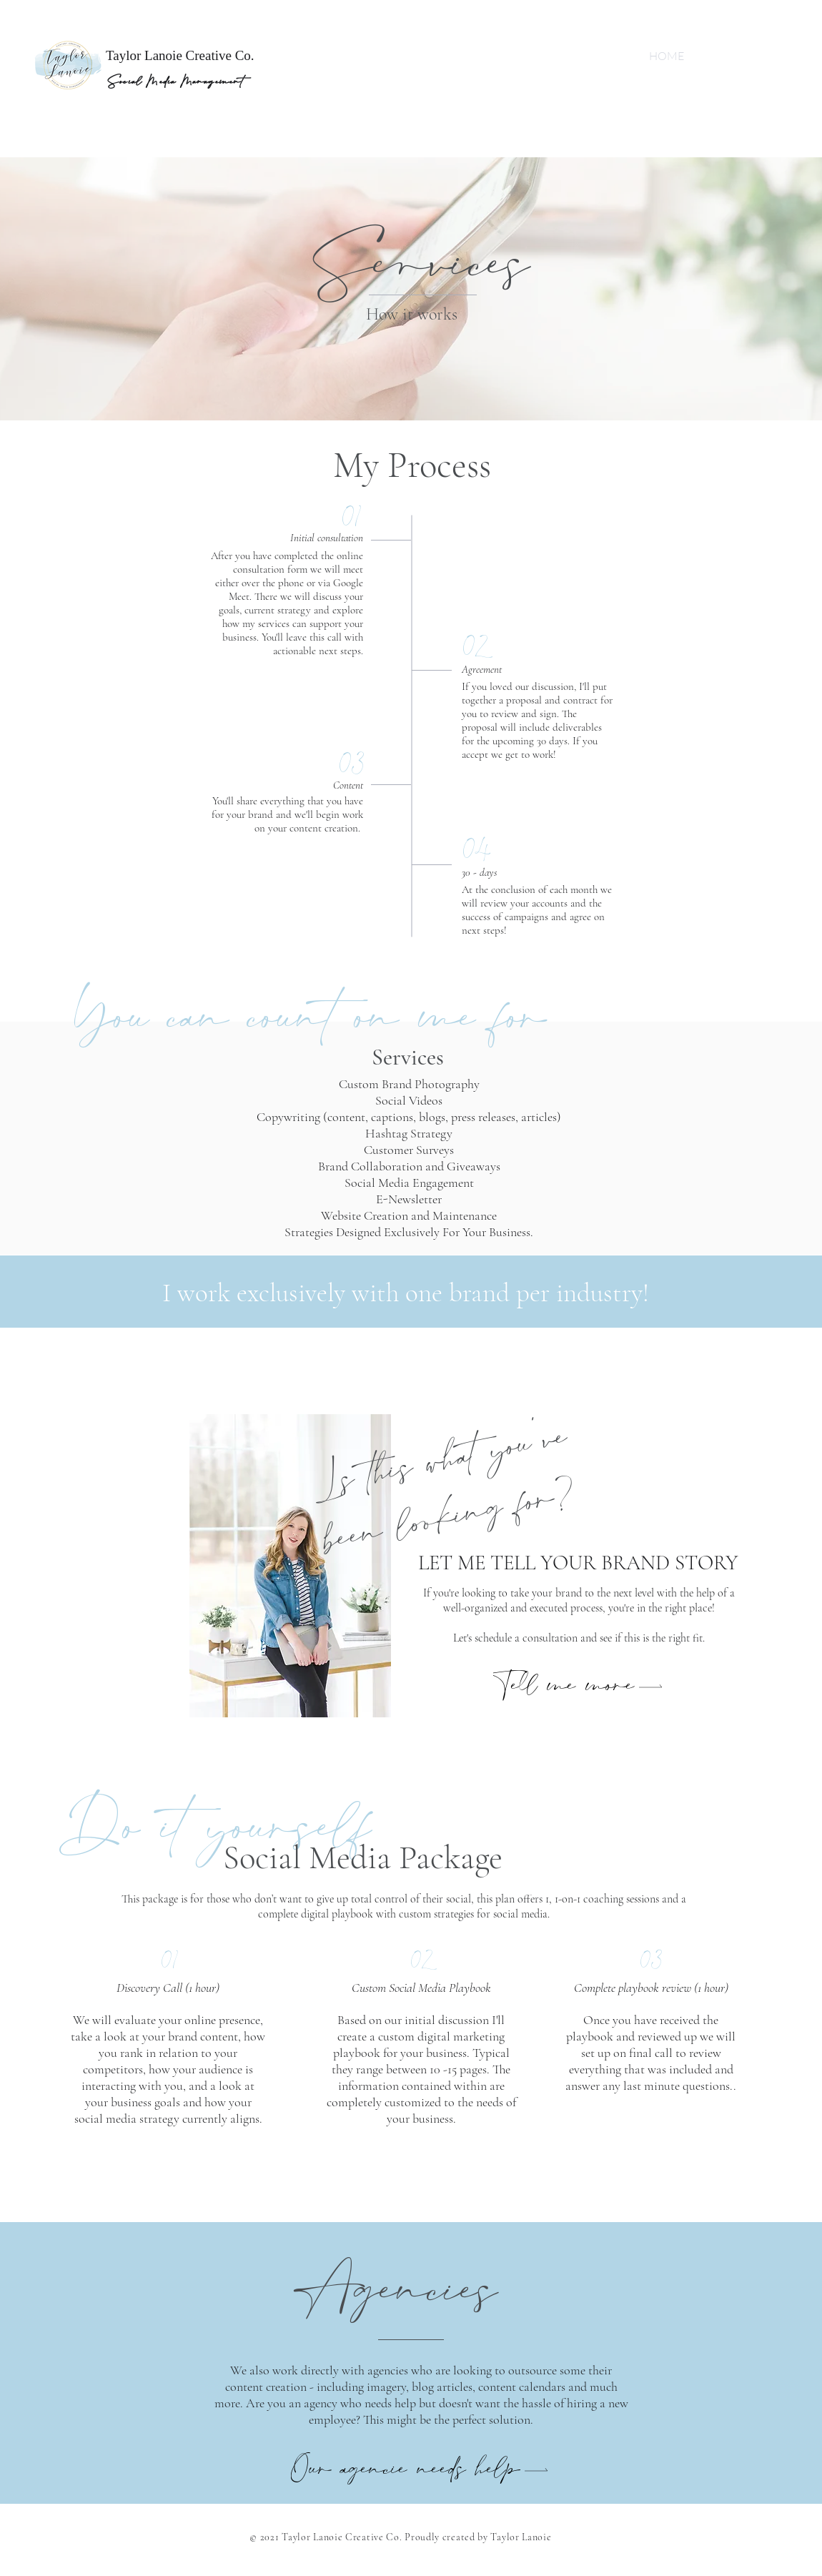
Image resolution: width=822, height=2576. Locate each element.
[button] (579, 1686)
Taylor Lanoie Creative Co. (180, 55)
